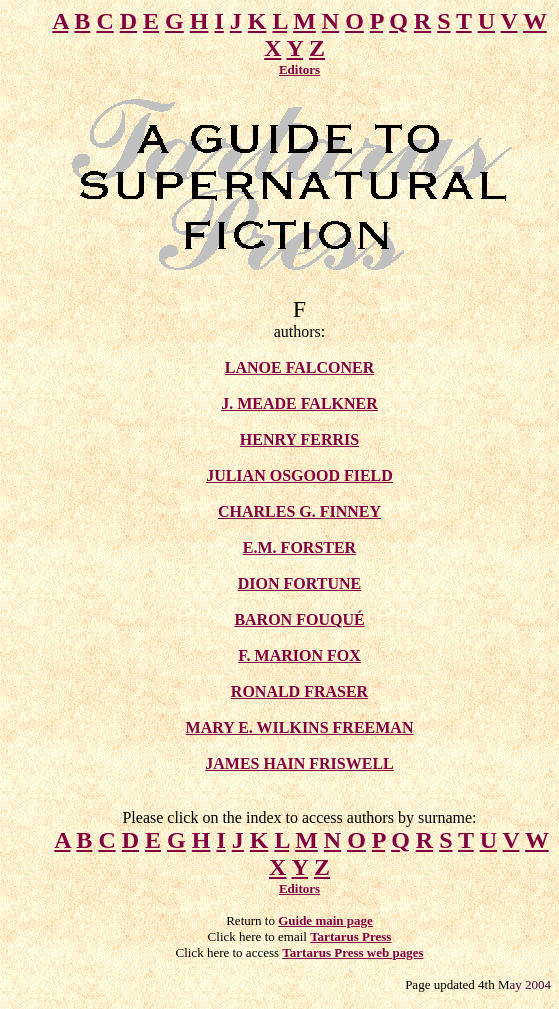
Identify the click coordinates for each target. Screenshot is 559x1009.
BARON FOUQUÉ (299, 619)
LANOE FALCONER (300, 367)
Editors (299, 69)
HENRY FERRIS (299, 439)
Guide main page (325, 920)
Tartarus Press (350, 936)
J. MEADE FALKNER (299, 403)
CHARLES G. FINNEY (299, 511)
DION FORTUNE (299, 583)
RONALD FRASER (299, 691)
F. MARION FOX (299, 655)
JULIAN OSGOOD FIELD (299, 475)
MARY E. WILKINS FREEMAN (300, 727)
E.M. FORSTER (299, 547)
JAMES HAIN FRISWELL (299, 763)
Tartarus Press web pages (352, 952)
